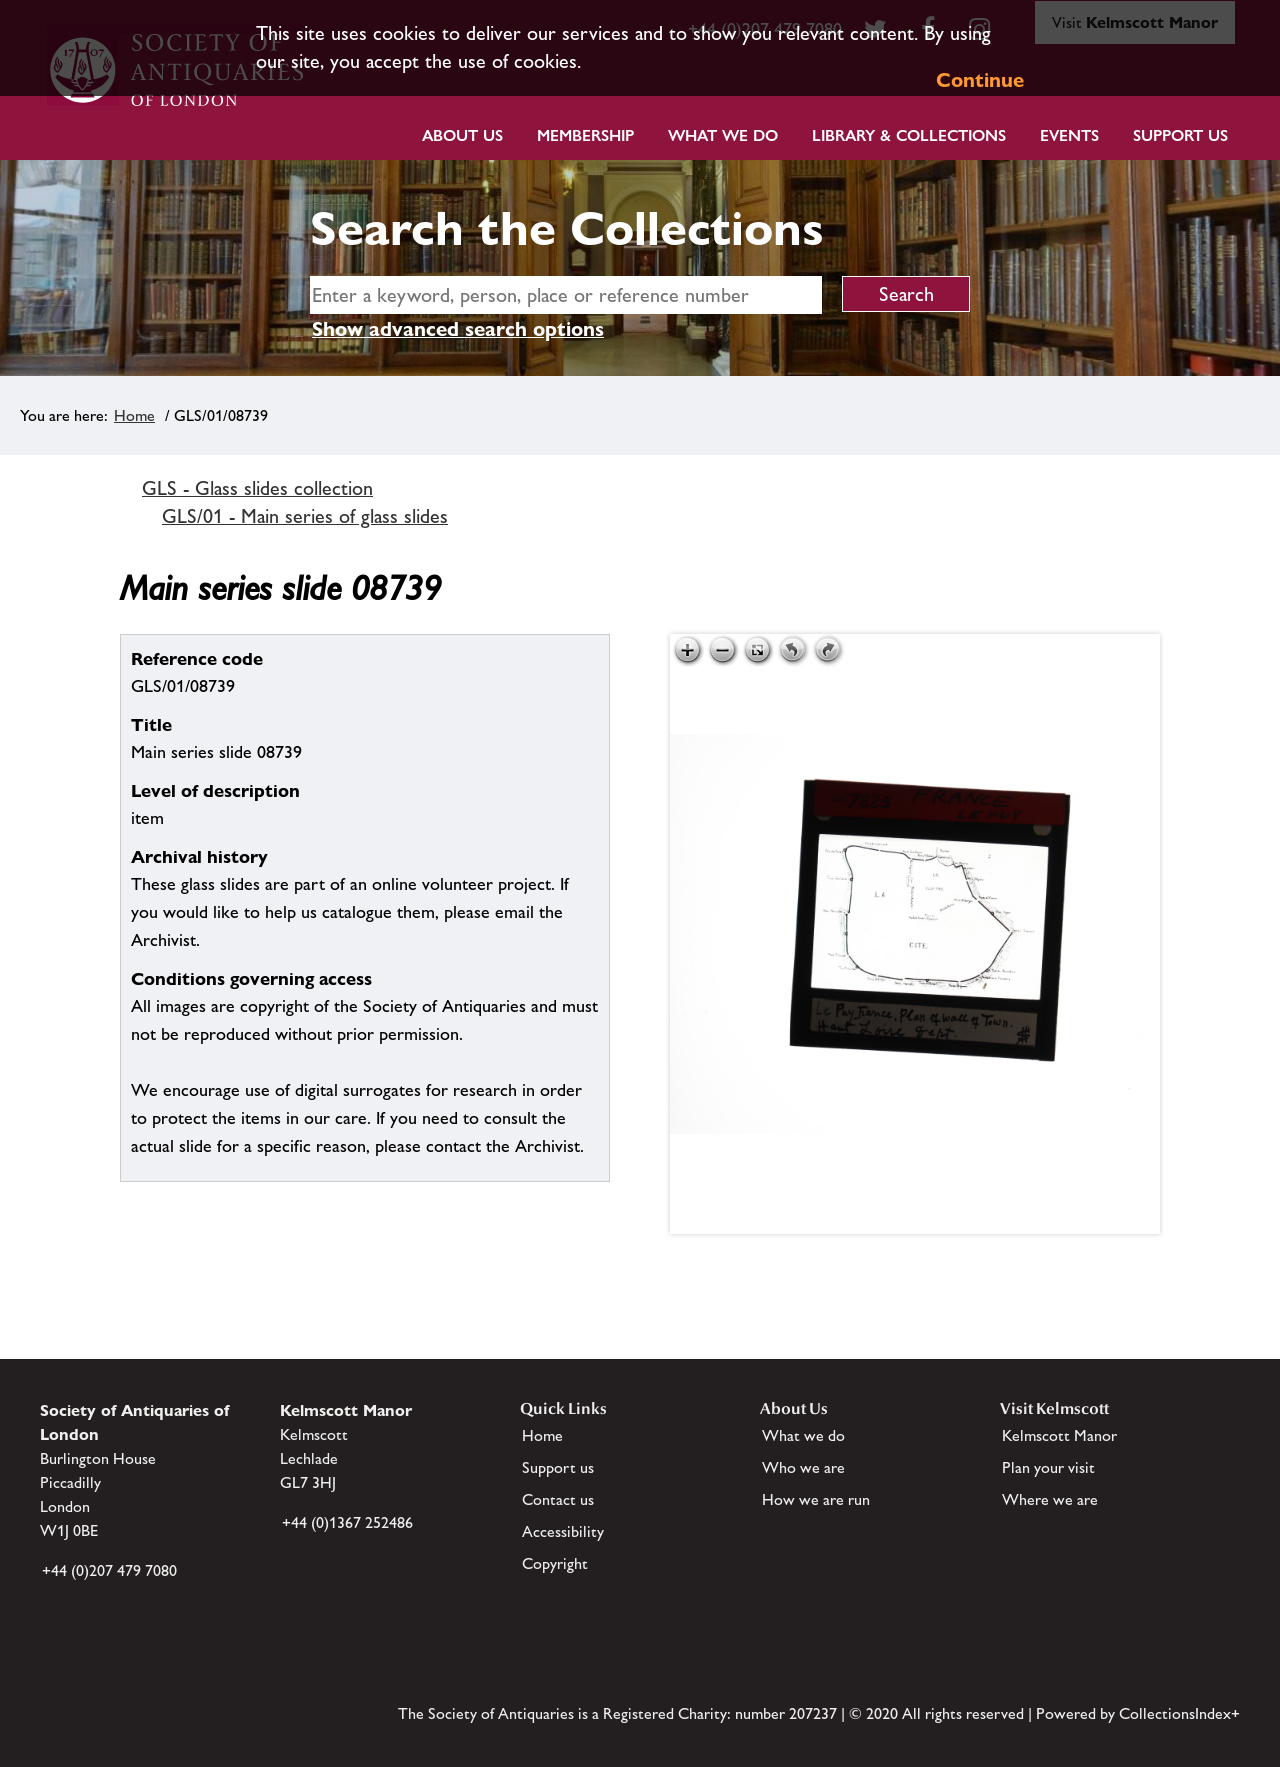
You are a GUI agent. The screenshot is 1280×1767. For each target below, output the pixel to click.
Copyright (555, 1563)
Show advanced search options (458, 329)
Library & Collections (909, 135)
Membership (585, 135)
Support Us (1180, 135)
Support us (558, 1467)
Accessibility (563, 1531)
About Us (462, 135)
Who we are (803, 1467)
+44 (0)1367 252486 (347, 1522)
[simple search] (566, 295)
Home (134, 415)
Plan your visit (1048, 1467)
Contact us (558, 1499)
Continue (980, 80)
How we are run (816, 1499)
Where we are (1050, 1499)
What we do (723, 135)
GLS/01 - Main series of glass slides (305, 516)
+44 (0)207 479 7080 (109, 1570)
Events (1069, 135)
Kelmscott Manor (1059, 1435)
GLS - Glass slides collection (257, 488)
